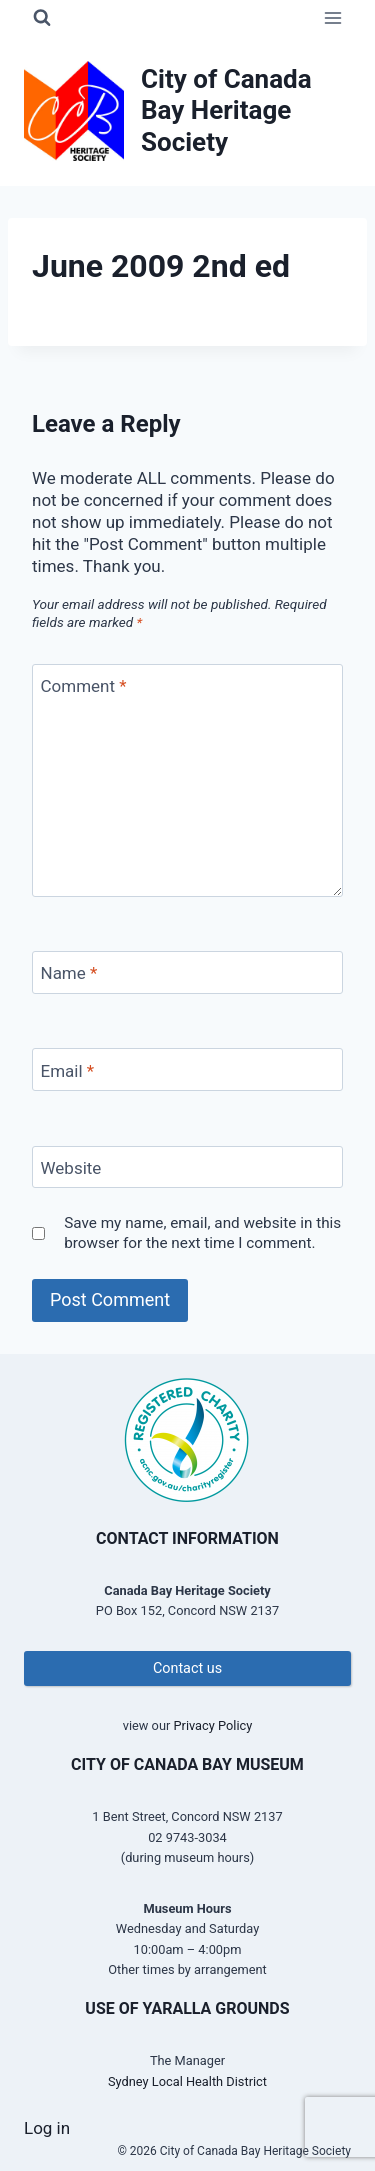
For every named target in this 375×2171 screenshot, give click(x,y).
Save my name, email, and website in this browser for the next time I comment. (202, 1233)
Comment (84, 686)
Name (69, 973)
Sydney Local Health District (187, 2081)
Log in (47, 2128)
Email (68, 1071)
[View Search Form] (42, 18)
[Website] (187, 1167)
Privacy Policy (212, 1725)
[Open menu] (332, 17)
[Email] (187, 1069)
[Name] (187, 972)
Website (71, 1168)
